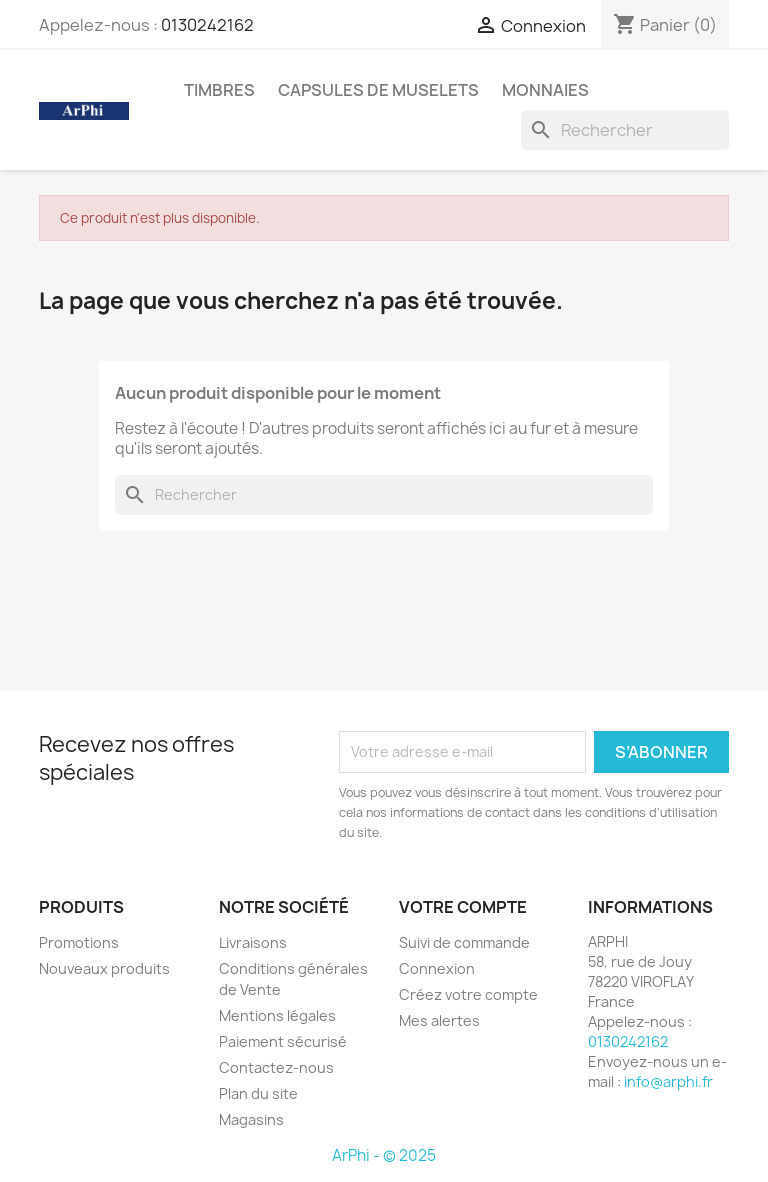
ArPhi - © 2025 (384, 1155)
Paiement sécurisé (283, 1041)
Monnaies (545, 90)
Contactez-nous (276, 1067)
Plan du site (258, 1093)
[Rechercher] (625, 130)
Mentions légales (277, 1015)
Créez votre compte (468, 994)
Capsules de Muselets (378, 90)
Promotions (79, 942)
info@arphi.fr (668, 1081)
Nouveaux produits (104, 968)
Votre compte (463, 907)
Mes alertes (439, 1020)
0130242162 (207, 25)
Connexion (437, 968)
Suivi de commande (464, 942)
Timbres (219, 90)
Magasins (251, 1119)
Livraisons (253, 942)
